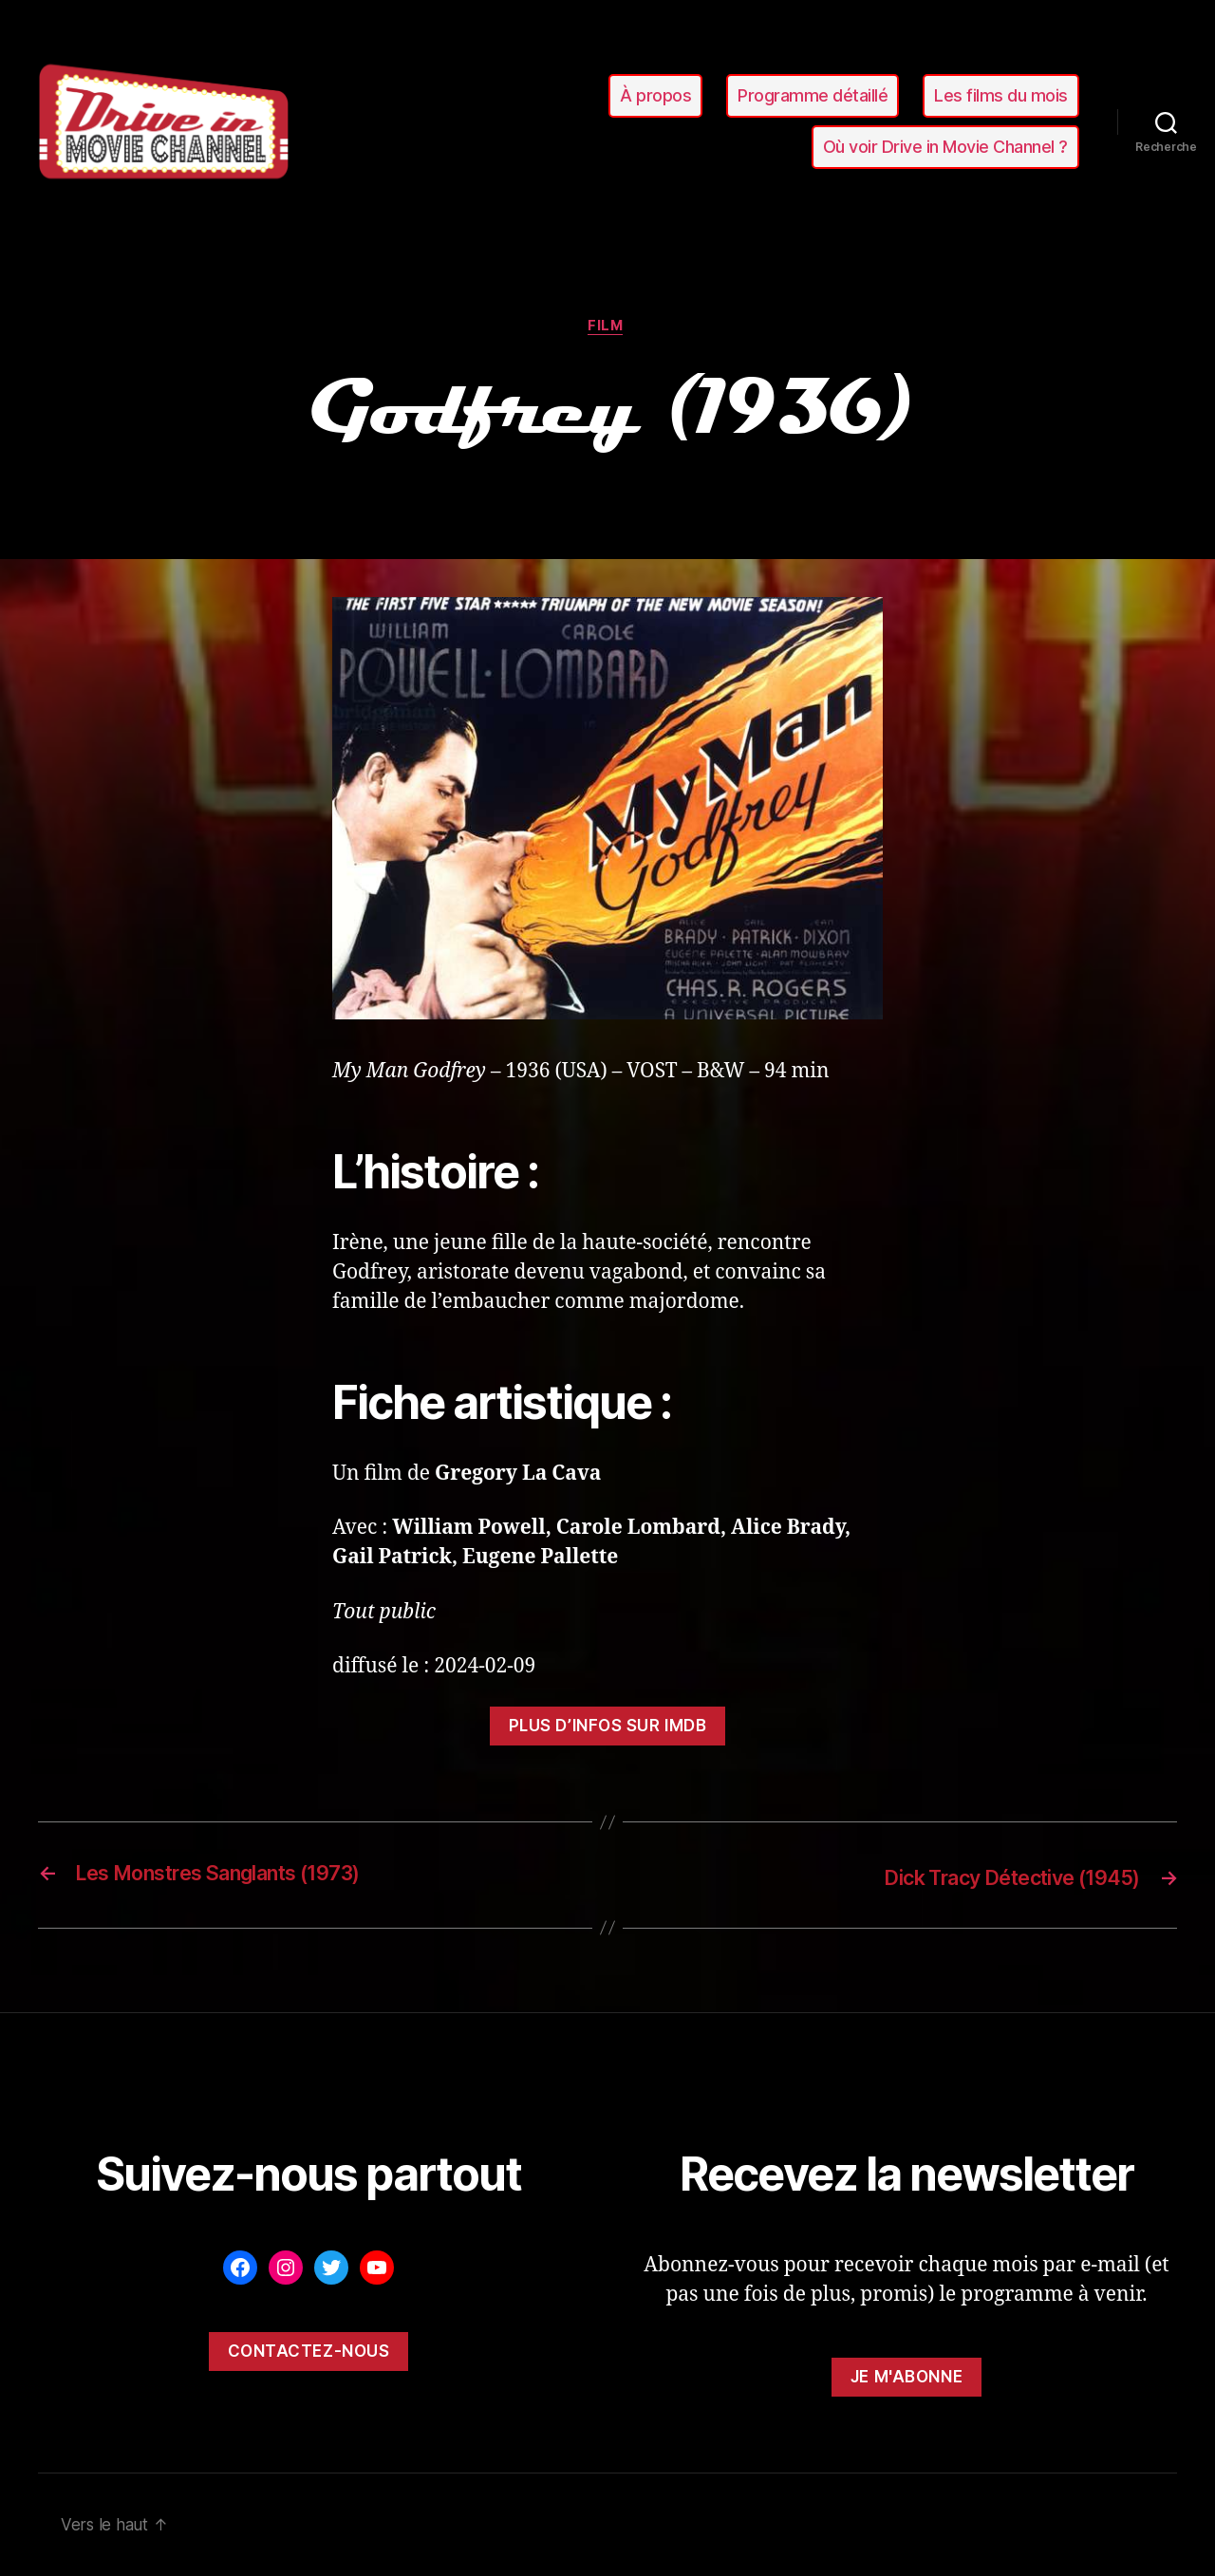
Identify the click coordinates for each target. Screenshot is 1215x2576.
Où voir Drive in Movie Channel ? (945, 147)
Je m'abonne (906, 2377)
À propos (655, 95)
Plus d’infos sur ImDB (608, 1728)
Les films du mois (1001, 95)
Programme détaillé (813, 95)
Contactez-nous (309, 2352)
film (607, 327)
